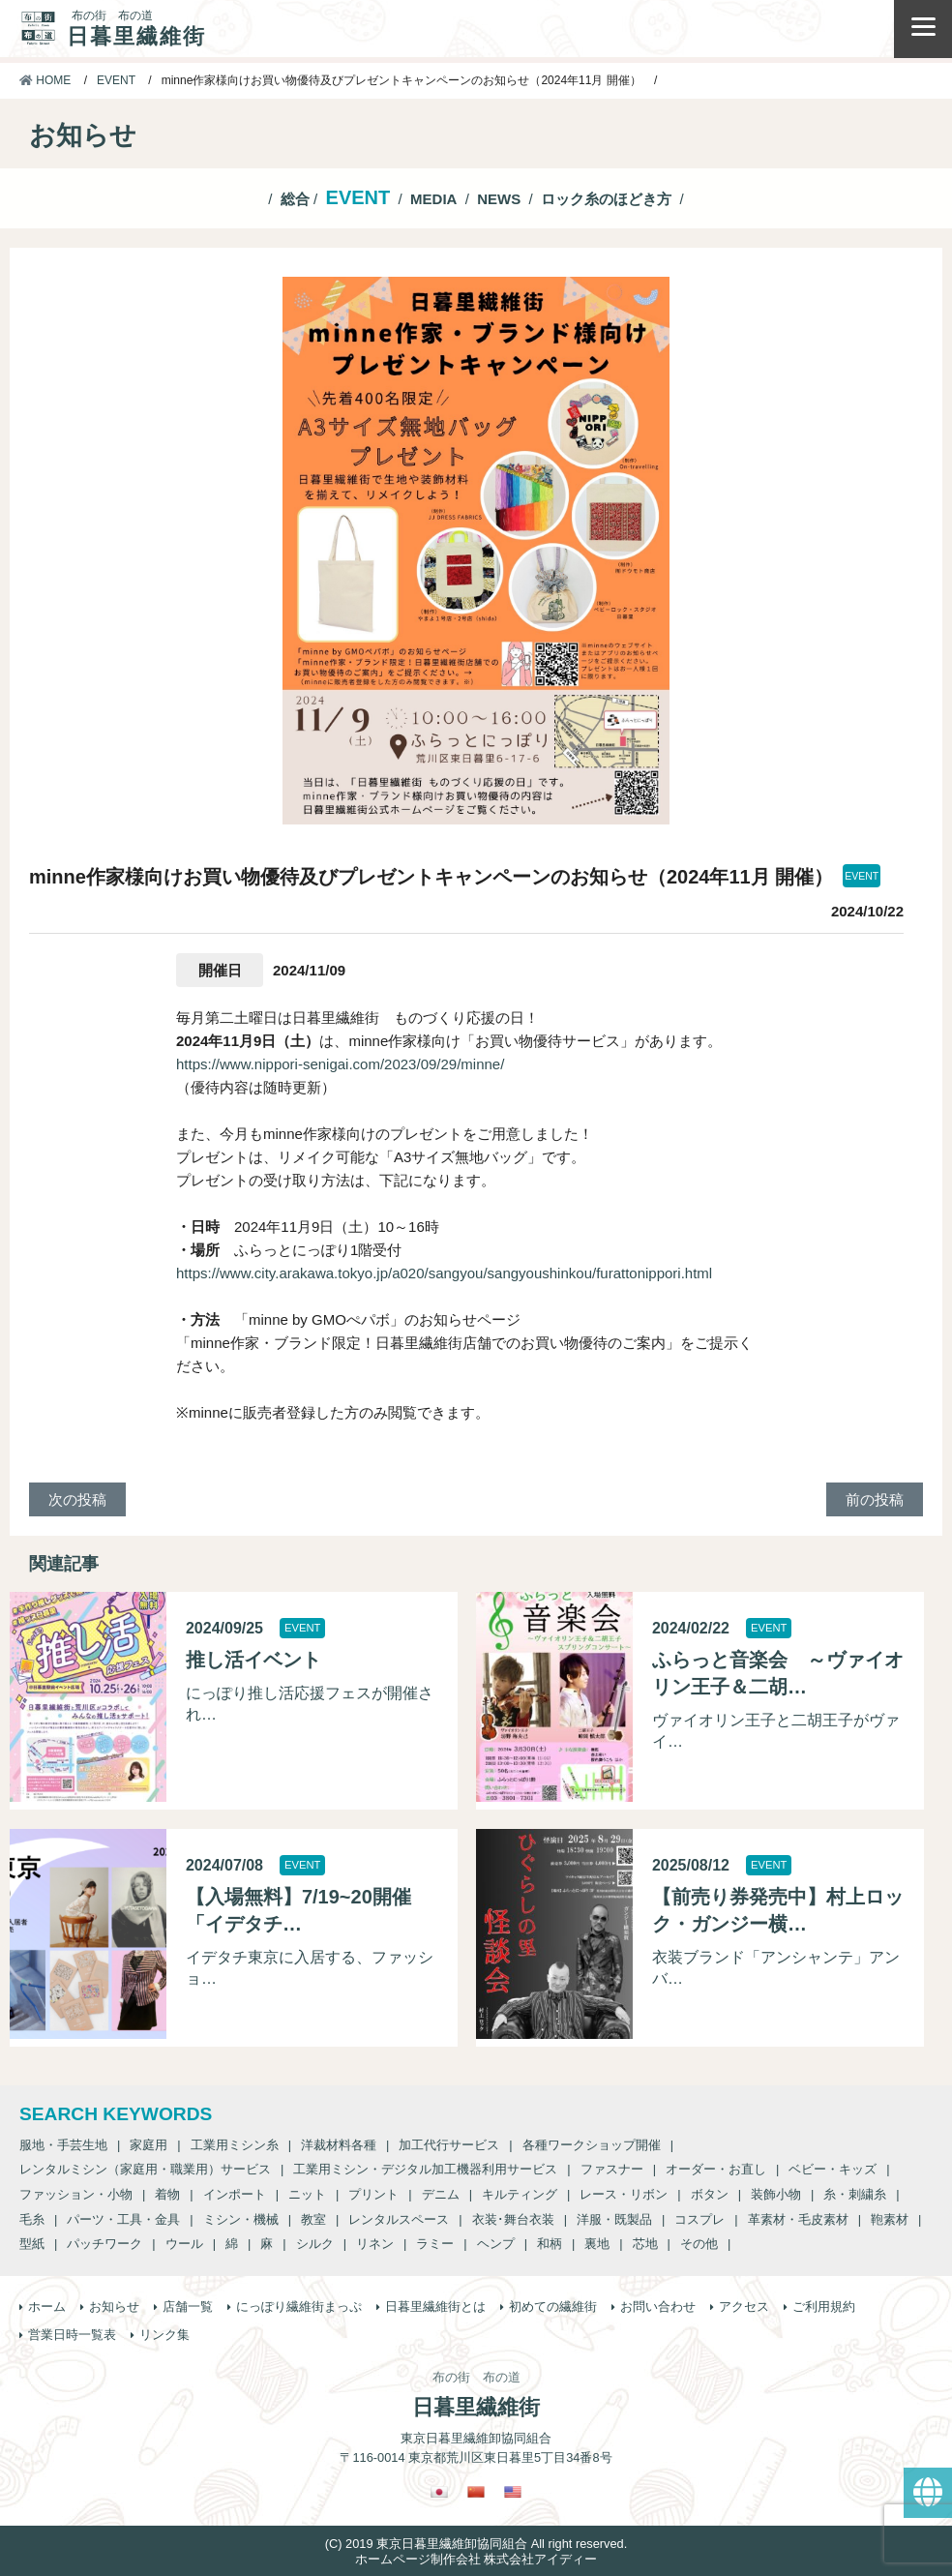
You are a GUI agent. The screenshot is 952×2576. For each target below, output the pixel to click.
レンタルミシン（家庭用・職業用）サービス (145, 2169)
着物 (167, 2194)
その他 (699, 2243)
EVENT (116, 80)
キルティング (519, 2194)
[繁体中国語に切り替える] (476, 2492)
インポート (234, 2194)
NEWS (499, 199)
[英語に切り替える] (512, 2492)
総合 (295, 199)
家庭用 (148, 2145)
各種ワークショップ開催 (591, 2145)
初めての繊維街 (553, 2306)
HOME (45, 80)
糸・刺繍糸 (854, 2194)
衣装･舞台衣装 (513, 2219)
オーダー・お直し (716, 2169)
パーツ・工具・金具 (123, 2219)
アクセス (744, 2306)
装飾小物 (776, 2194)
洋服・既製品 (614, 2219)
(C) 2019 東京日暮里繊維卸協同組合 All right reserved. (476, 2543)
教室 (313, 2219)
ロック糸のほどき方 (606, 199)
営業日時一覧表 (72, 2334)
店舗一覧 (188, 2306)
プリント (373, 2194)
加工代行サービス (449, 2145)
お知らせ (114, 2306)
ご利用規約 (823, 2306)
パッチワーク (104, 2243)
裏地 (597, 2243)
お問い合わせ (658, 2306)
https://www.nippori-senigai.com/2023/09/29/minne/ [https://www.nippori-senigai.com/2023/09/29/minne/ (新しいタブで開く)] (340, 1064)
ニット (307, 2194)
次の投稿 (77, 1499)
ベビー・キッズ (832, 2169)
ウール (184, 2243)
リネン (375, 2243)
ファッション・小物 (76, 2194)
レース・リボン (624, 2194)
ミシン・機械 (241, 2219)
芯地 (645, 2243)
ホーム (47, 2306)
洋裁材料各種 (338, 2145)
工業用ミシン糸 (235, 2145)
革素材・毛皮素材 (798, 2219)
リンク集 (164, 2334)
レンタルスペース (398, 2219)
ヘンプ (496, 2243)
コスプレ (699, 2219)
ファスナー (611, 2169)
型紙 (32, 2243)
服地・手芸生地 (63, 2145)
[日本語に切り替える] (439, 2492)
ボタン (710, 2194)
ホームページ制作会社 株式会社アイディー (476, 2559)
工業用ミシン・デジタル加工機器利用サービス (425, 2169)
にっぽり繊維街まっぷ (299, 2306)
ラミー (435, 2243)
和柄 (549, 2243)
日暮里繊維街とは (435, 2306)
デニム (441, 2194)
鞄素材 (889, 2219)
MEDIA (433, 199)
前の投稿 (875, 1499)
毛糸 (32, 2219)
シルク (315, 2243)
